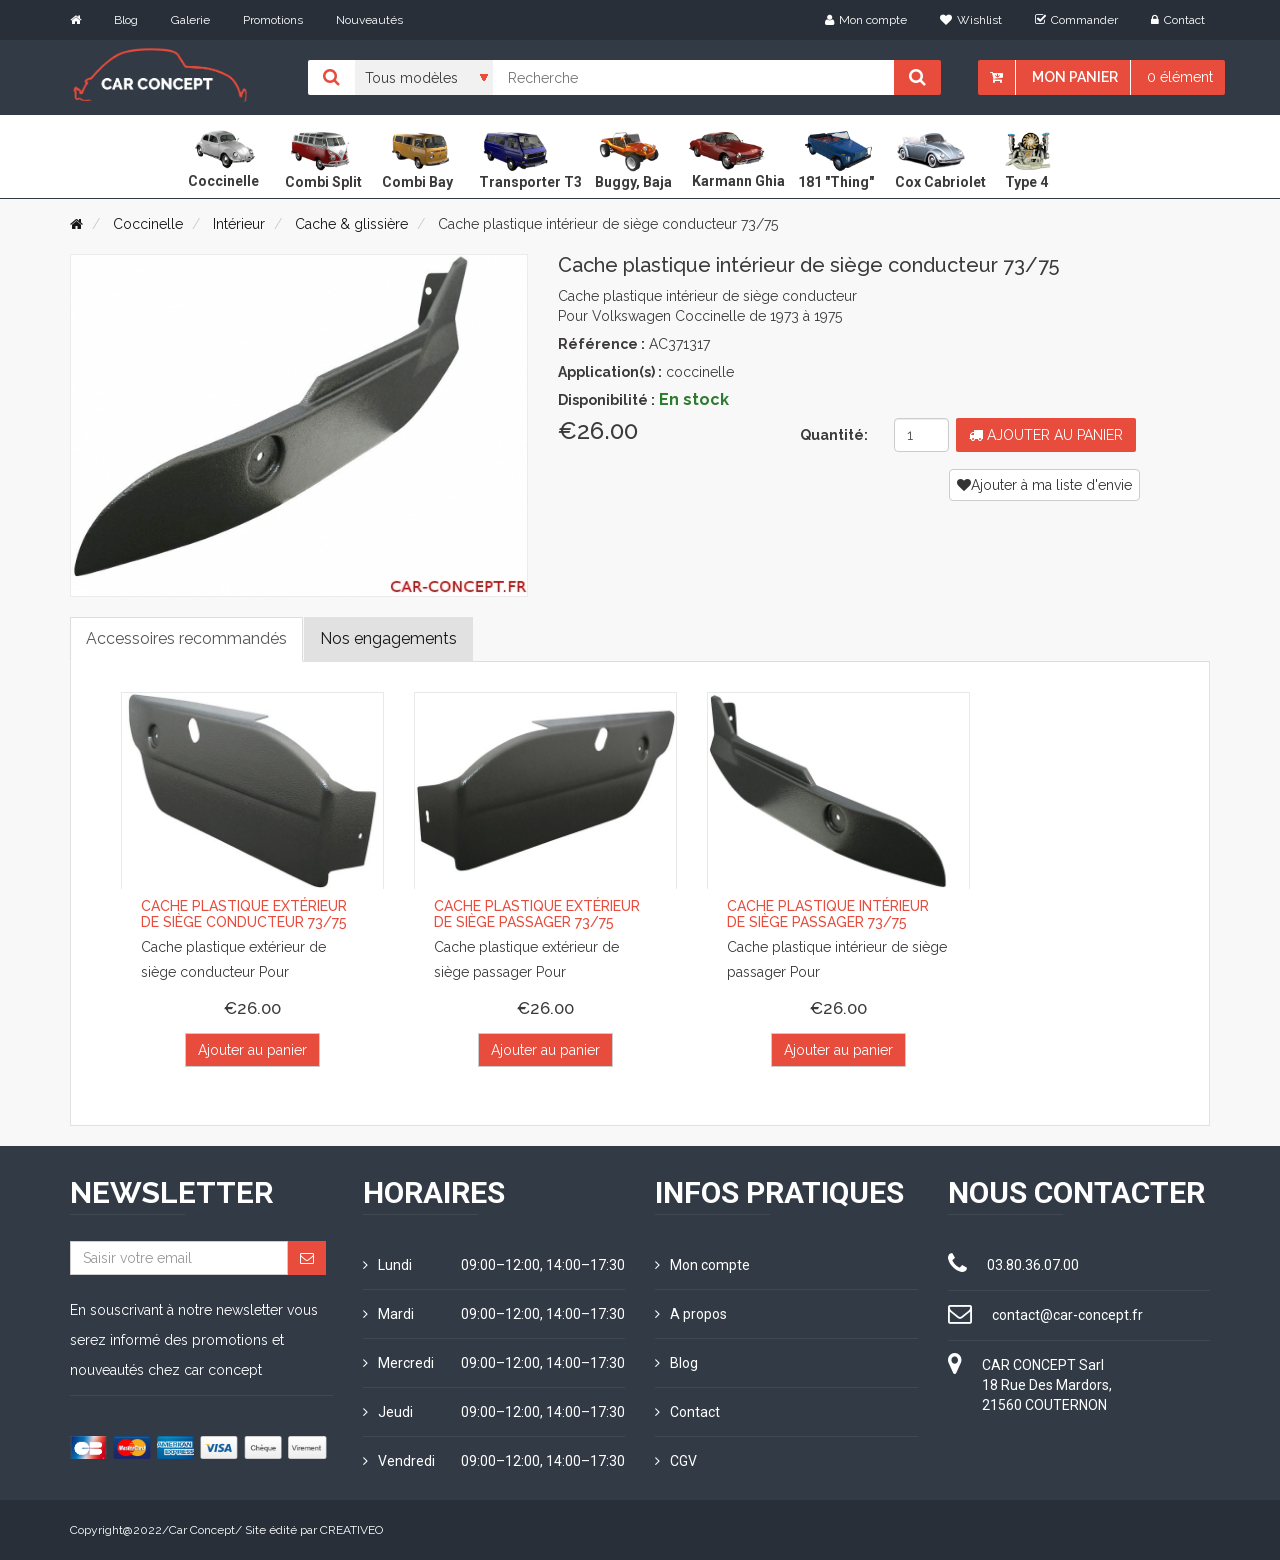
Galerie (190, 20)
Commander (1076, 20)
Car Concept (202, 1530)
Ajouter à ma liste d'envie (1044, 485)
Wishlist (971, 20)
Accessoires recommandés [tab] (186, 638)
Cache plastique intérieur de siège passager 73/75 (828, 913)
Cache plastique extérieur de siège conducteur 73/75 (244, 913)
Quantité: (834, 435)
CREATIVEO (351, 1530)
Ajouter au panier (1046, 435)
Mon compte (866, 20)
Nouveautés (369, 20)
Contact (1178, 20)
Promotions (273, 20)
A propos (691, 1314)
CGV (676, 1461)
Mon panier (1075, 77)
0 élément (1180, 77)
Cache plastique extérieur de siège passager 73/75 (537, 913)
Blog (126, 20)
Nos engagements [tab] (388, 638)
